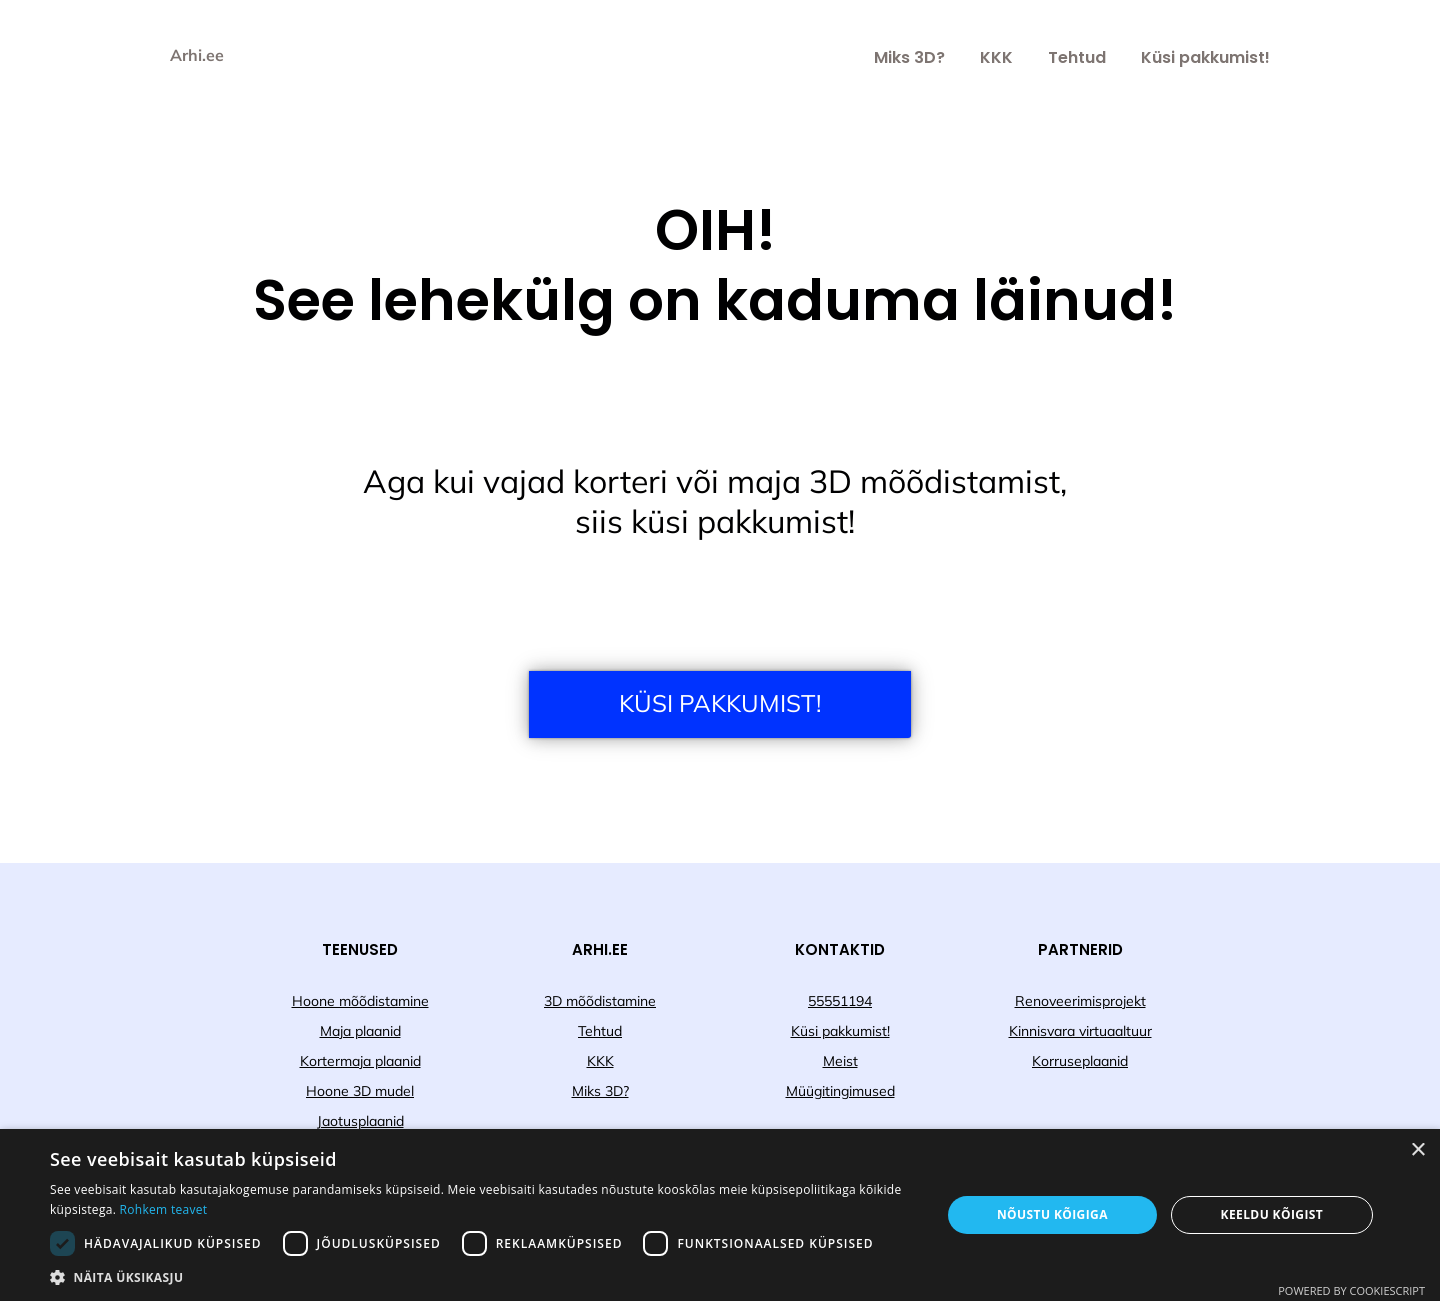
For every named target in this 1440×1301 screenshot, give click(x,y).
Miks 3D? (909, 57)
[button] (482, 1276)
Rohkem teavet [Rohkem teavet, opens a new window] (164, 1209)
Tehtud (1077, 57)
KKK (996, 57)
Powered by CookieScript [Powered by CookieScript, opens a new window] (1351, 1290)
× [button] (1417, 1150)
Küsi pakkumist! (1205, 57)
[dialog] (720, 1215)
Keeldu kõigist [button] (1272, 1214)
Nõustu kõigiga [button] (1052, 1214)
